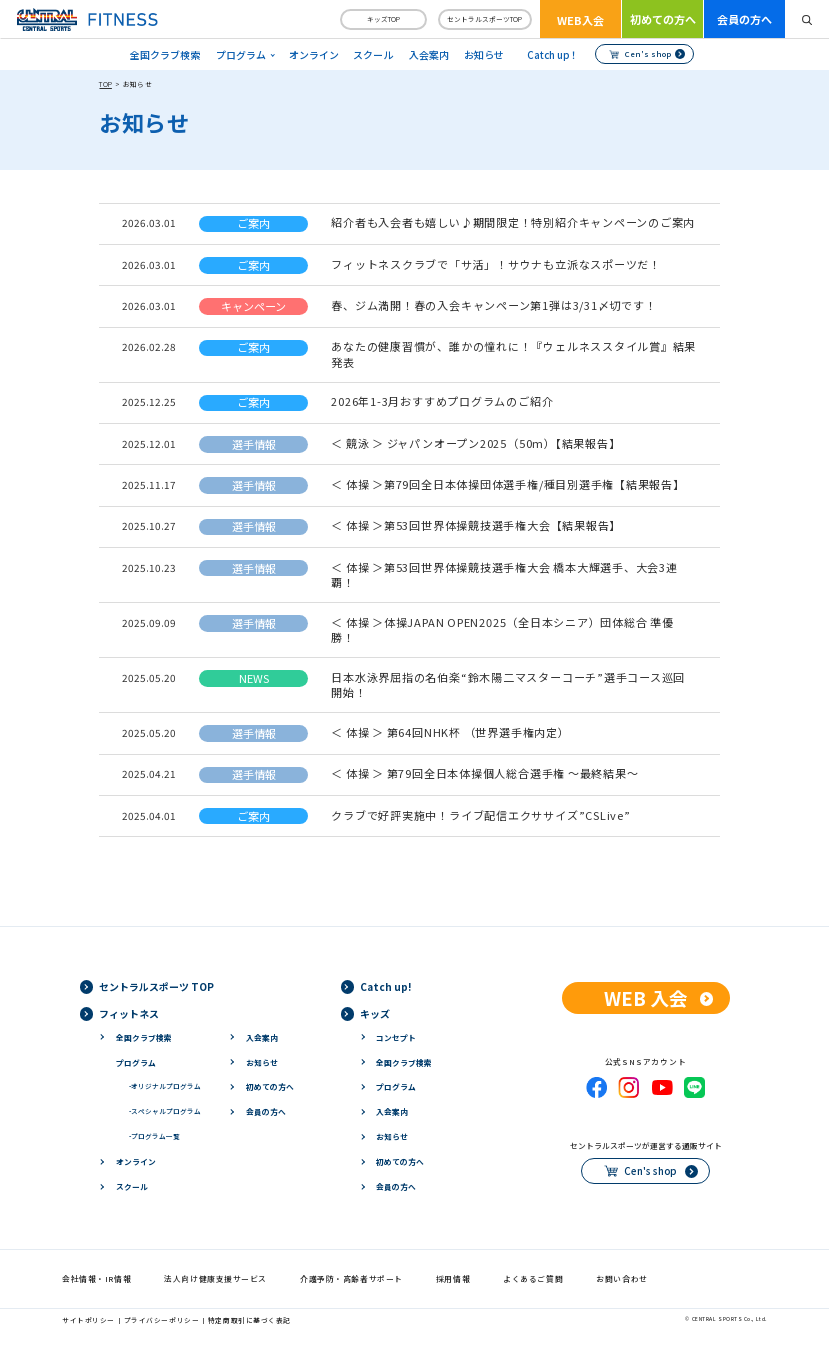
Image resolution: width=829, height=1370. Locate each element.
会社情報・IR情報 (96, 1278)
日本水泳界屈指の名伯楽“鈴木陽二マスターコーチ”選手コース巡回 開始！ (508, 684)
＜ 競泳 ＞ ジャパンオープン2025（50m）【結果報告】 (475, 443)
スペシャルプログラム (165, 1111)
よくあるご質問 (533, 1278)
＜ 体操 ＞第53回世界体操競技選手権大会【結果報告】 (476, 525)
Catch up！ (553, 54)
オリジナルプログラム (165, 1086)
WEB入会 (580, 20)
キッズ (375, 1013)
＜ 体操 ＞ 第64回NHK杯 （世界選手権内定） (450, 732)
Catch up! (385, 986)
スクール (373, 54)
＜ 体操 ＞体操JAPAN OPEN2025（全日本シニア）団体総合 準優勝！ (502, 629)
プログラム (136, 1062)
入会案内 (429, 54)
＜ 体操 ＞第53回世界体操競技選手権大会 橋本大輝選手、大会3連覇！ (504, 574)
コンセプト (396, 1037)
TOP (105, 84)
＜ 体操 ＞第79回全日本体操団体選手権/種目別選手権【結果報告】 (508, 484)
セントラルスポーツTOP (484, 19)
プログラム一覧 (154, 1136)
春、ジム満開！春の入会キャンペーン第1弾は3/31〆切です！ (493, 305)
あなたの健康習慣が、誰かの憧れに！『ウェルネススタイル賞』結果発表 (513, 353)
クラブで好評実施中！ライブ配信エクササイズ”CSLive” (480, 815)
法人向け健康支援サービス (215, 1278)
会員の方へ (744, 19)
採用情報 (453, 1278)
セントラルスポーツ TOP (156, 986)
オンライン (314, 54)
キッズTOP (383, 19)
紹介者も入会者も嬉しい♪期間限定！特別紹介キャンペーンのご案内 (513, 222)
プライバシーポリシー (162, 1320)
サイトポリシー (88, 1320)
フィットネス (129, 1013)
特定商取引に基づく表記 (249, 1320)
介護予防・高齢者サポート (351, 1278)
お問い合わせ (621, 1278)
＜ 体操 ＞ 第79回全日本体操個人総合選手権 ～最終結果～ (484, 773)
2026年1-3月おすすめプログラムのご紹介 (442, 401)
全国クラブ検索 (165, 54)
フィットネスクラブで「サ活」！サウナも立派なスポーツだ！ (496, 264)
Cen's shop (648, 53)
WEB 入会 (646, 997)
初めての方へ (663, 19)
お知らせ (484, 54)
